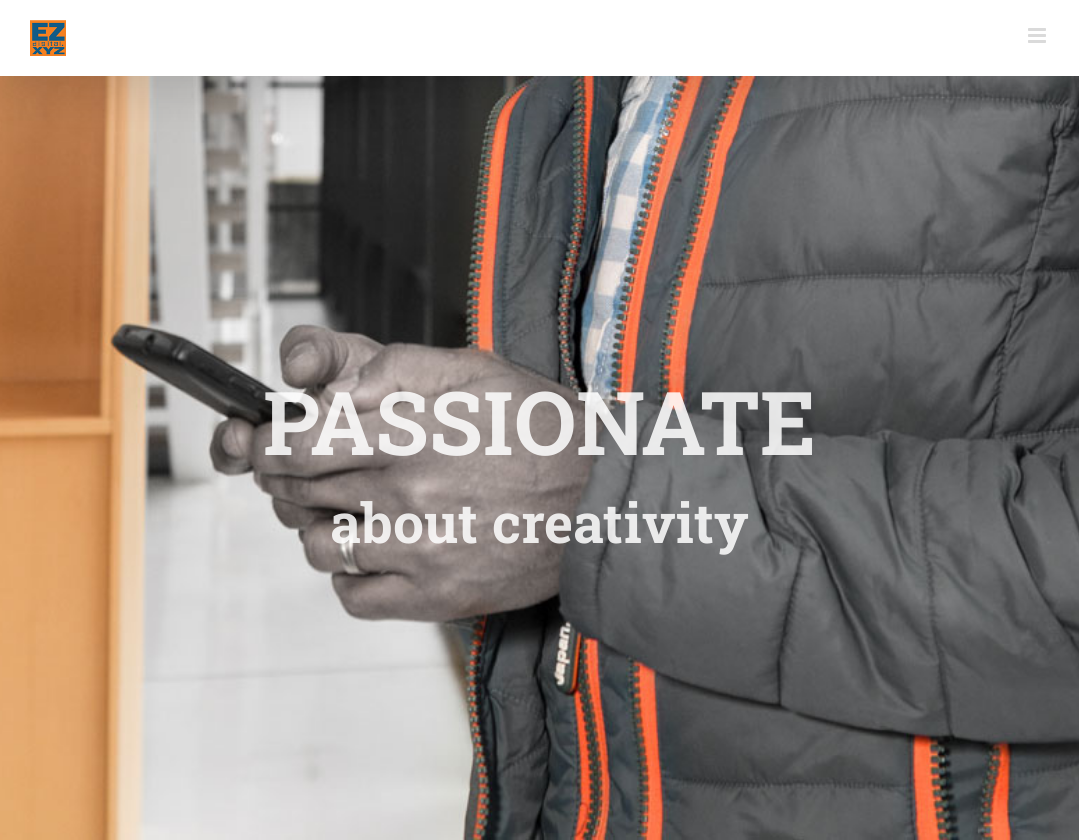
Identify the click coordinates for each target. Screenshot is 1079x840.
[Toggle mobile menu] (1038, 35)
